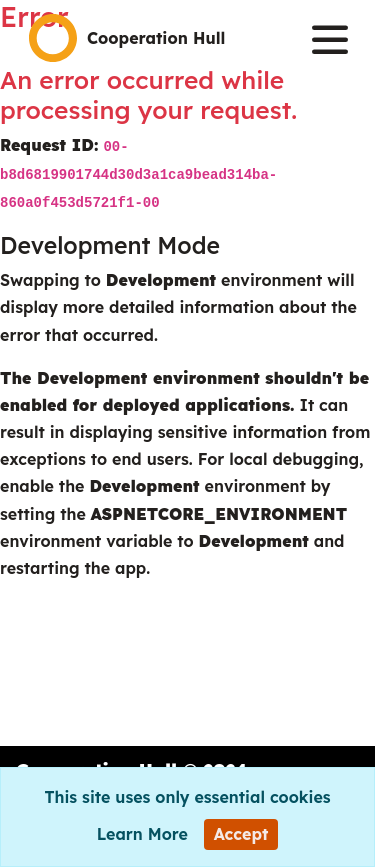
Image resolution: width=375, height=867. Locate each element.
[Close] (241, 834)
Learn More (142, 834)
